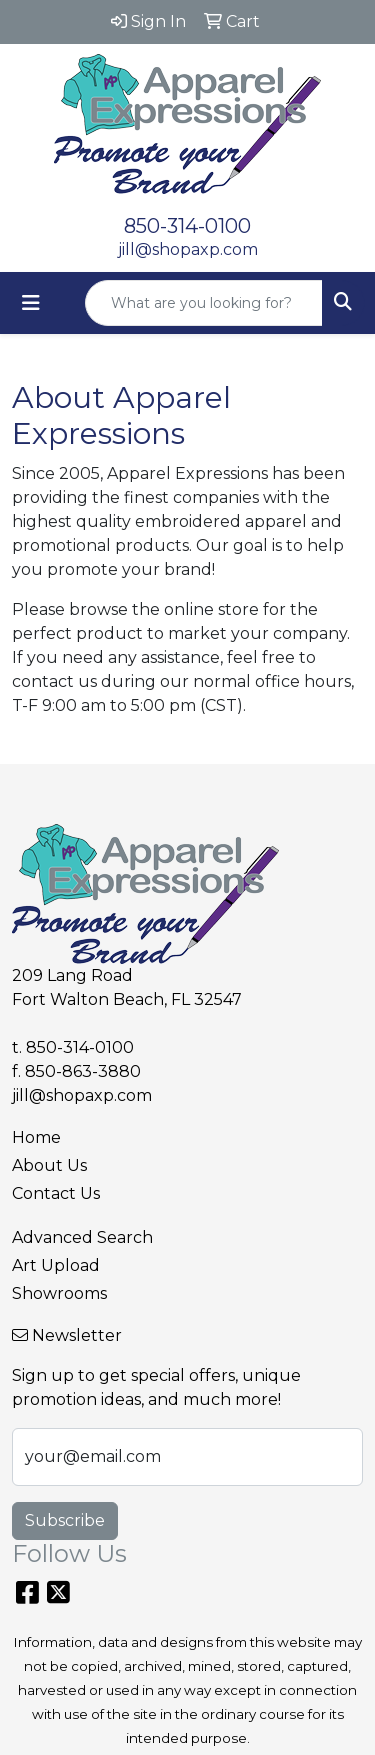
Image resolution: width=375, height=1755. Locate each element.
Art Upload (56, 1265)
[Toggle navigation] (31, 303)
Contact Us (56, 1193)
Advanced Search (82, 1237)
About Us (49, 1165)
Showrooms (59, 1293)
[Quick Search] (204, 303)
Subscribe (65, 1520)
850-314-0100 (187, 226)
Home (36, 1137)
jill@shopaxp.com (188, 249)
